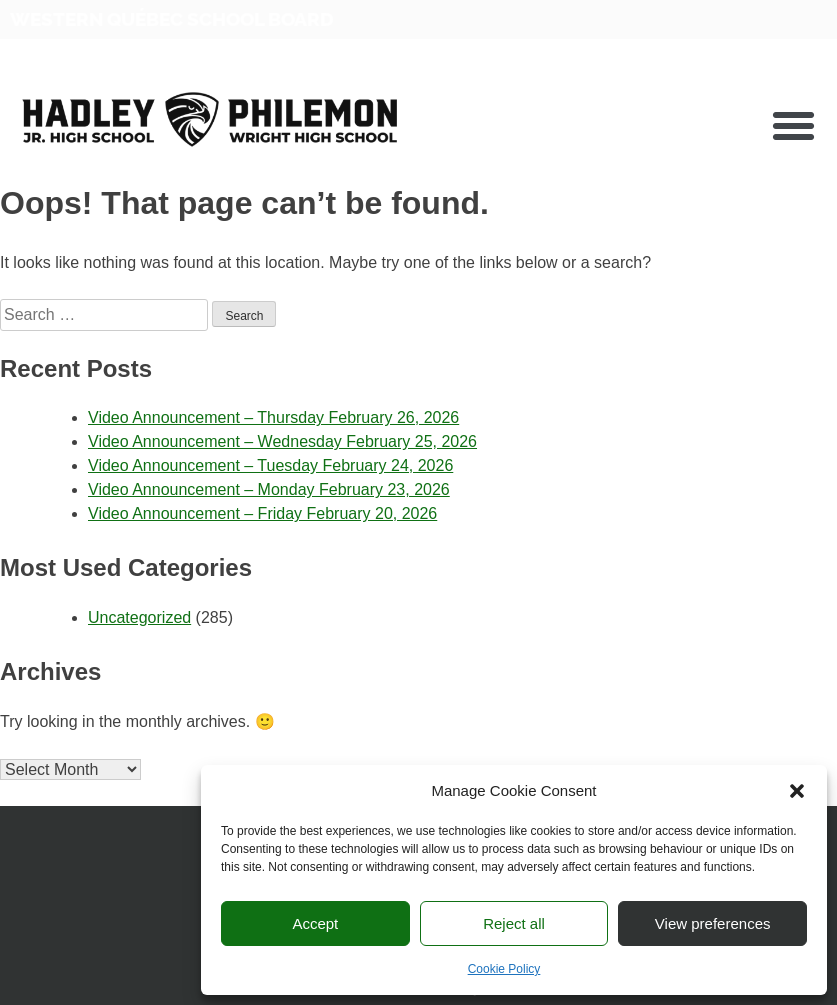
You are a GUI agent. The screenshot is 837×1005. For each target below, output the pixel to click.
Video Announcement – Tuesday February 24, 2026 (270, 465)
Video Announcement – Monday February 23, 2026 (269, 489)
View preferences (713, 923)
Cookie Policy (504, 969)
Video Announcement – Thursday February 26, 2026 (273, 417)
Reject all (514, 923)
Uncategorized (139, 617)
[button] (797, 791)
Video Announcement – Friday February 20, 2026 (262, 513)
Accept (315, 923)
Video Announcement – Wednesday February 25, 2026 (282, 441)
